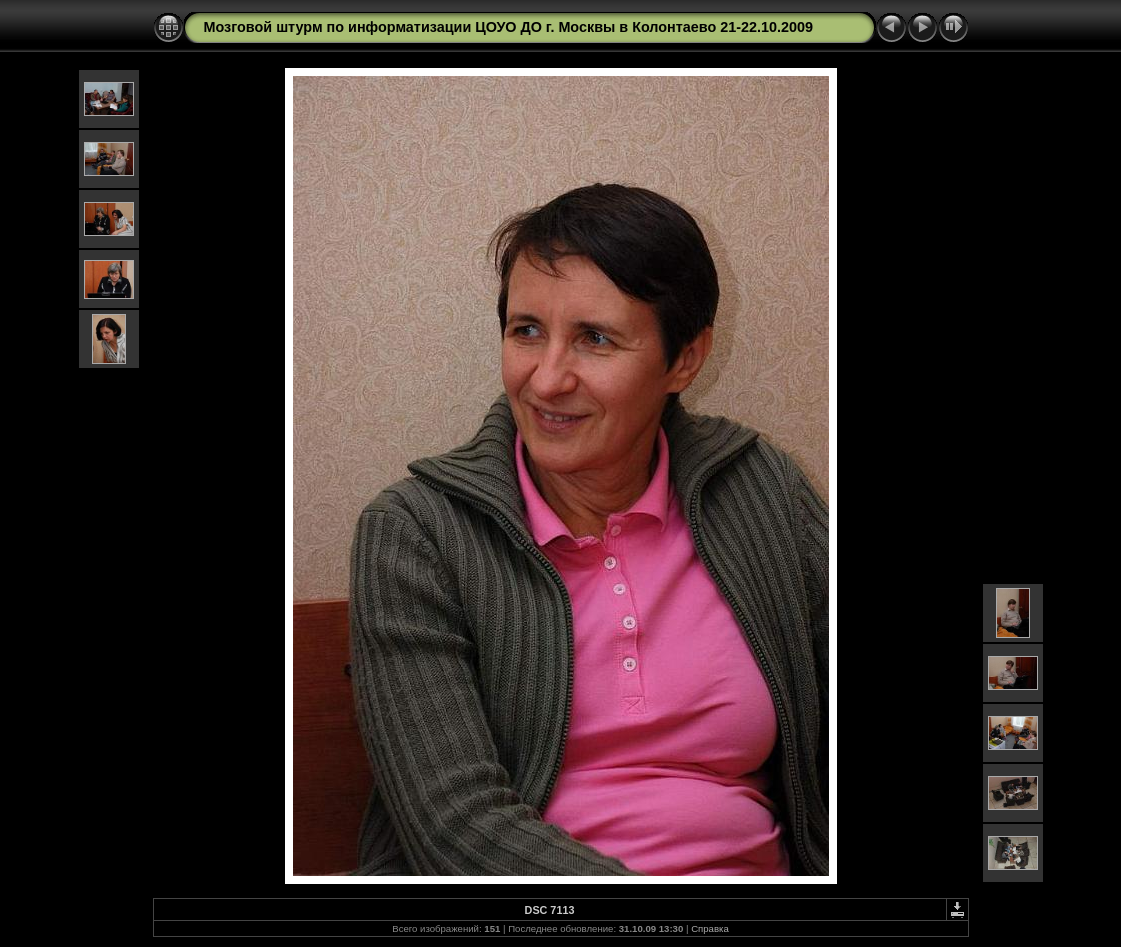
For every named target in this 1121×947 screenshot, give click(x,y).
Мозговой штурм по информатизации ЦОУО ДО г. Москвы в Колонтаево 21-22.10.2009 (509, 27)
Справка (710, 928)
